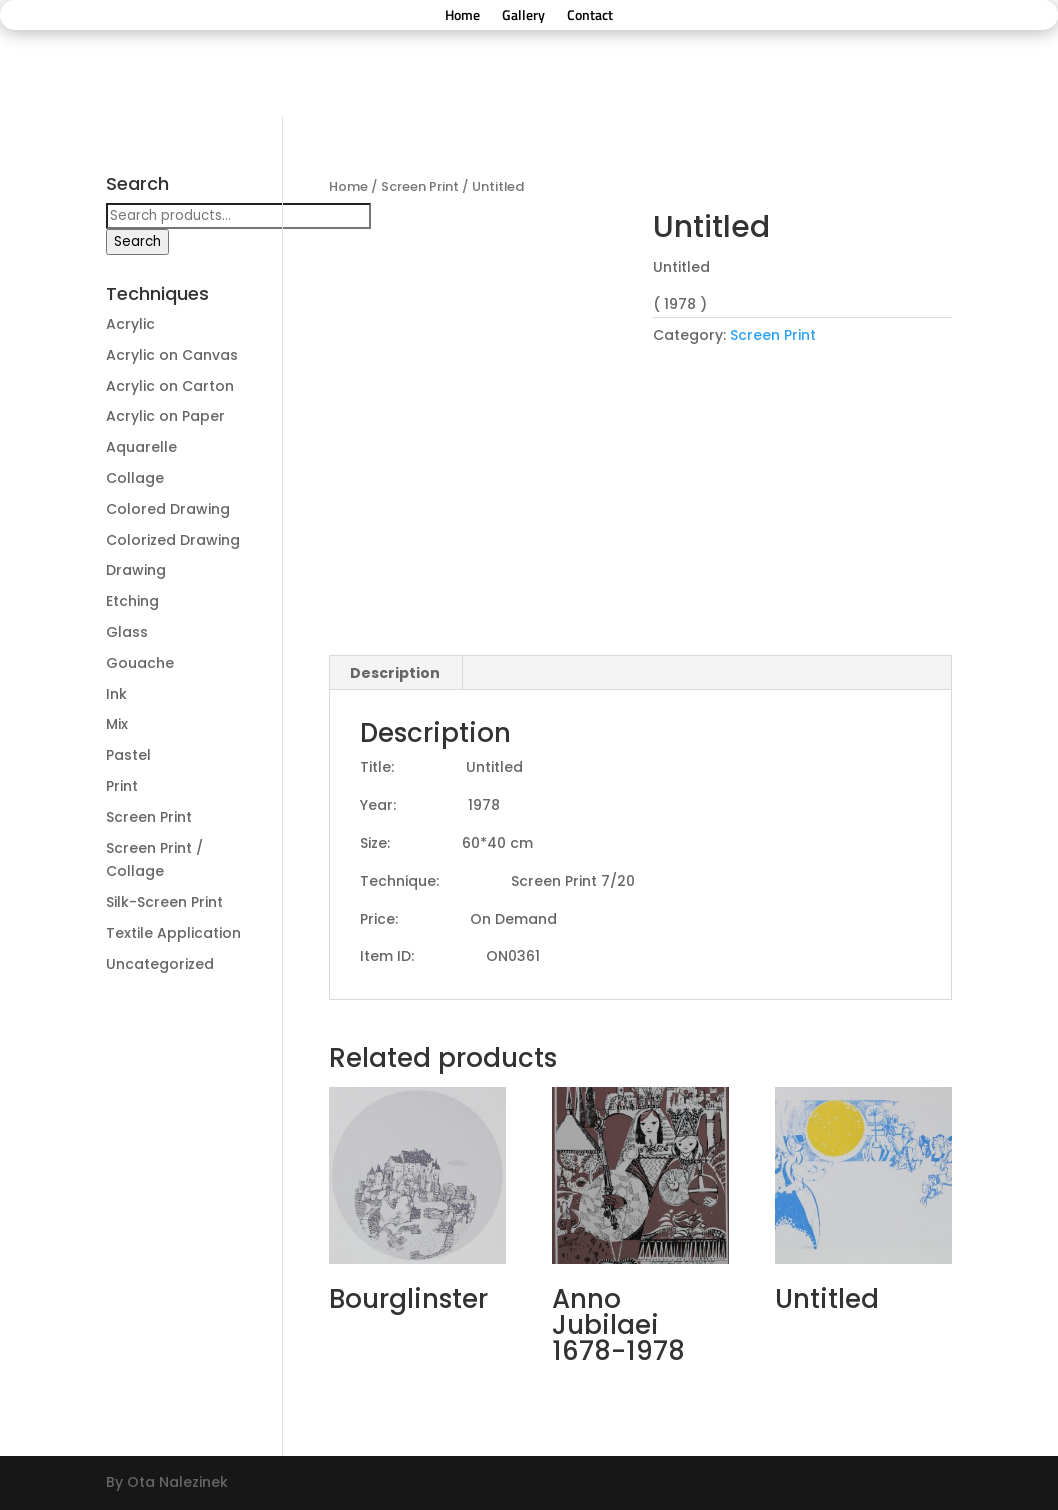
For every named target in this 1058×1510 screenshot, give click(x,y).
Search (137, 241)
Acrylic (130, 324)
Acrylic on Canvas (172, 355)
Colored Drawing (168, 509)
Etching (132, 601)
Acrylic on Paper (165, 416)
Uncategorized (160, 964)
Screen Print (420, 186)
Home (462, 16)
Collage (135, 478)
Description (395, 673)
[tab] (395, 673)
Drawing (136, 570)
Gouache (140, 663)
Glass (127, 632)
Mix (117, 724)
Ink (116, 694)
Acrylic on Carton (170, 386)
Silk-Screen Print (164, 902)
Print (122, 786)
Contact (590, 16)
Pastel (128, 755)
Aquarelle (141, 447)
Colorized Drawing (173, 540)
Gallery (523, 16)
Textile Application (173, 933)
